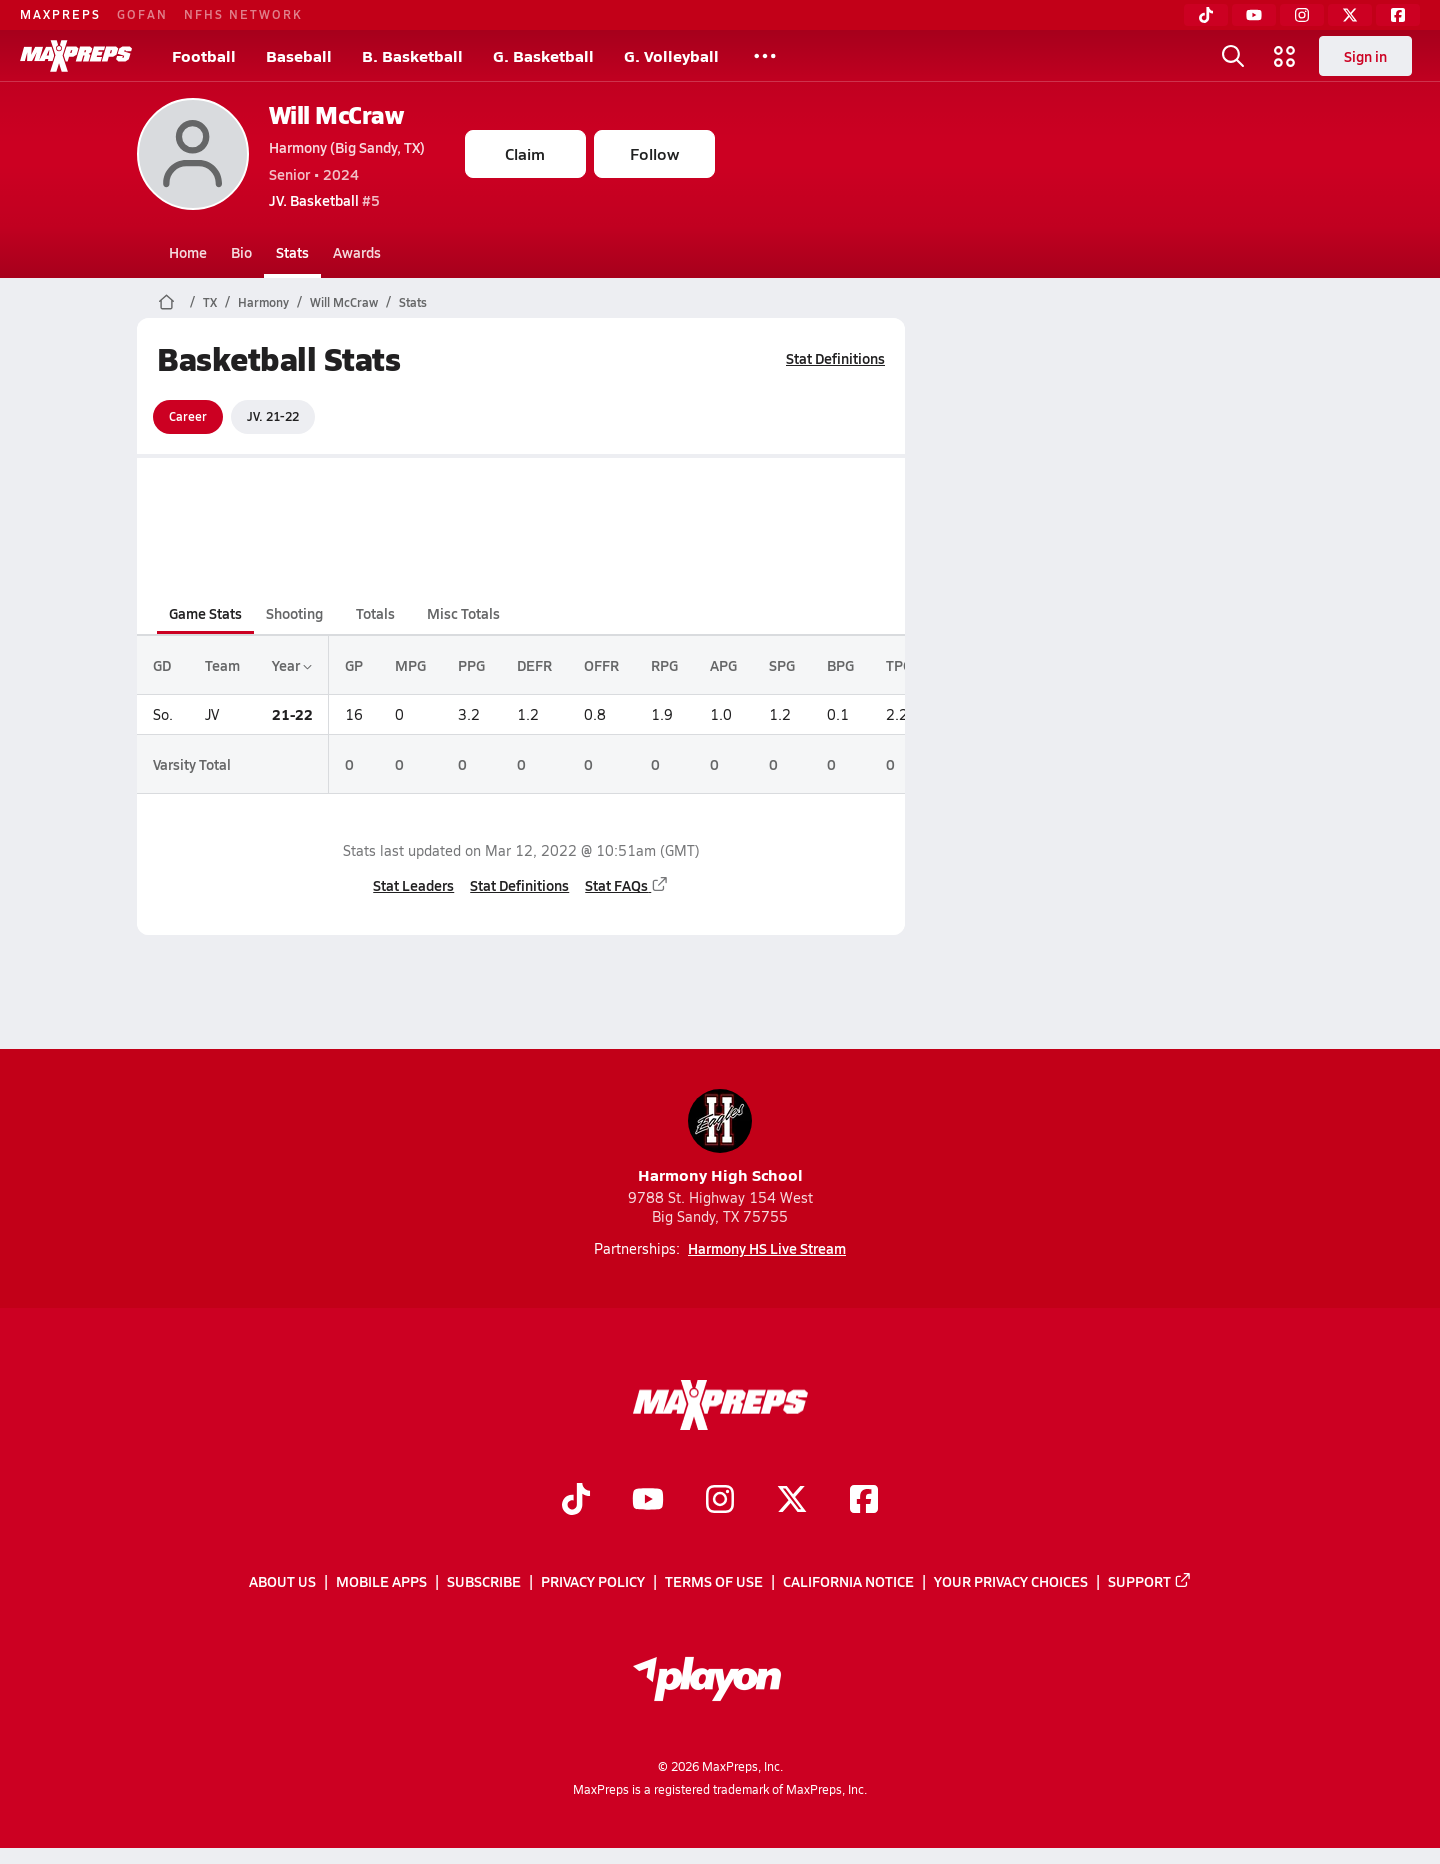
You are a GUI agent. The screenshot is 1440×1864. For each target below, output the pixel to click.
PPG (471, 665)
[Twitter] (1350, 15)
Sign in (1365, 56)
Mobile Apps (381, 1582)
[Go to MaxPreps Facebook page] (864, 1501)
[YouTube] (1254, 15)
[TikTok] (1206, 15)
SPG (782, 665)
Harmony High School (720, 1137)
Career (188, 416)
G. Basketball (543, 55)
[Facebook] (1398, 15)
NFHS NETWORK (243, 14)
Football (204, 55)
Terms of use (714, 1582)
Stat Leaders (413, 885)
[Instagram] (1302, 15)
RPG (664, 665)
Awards (357, 252)
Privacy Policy (593, 1582)
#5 (324, 200)
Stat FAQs (627, 885)
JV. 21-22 (273, 416)
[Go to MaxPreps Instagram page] (720, 1501)
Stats (292, 252)
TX (210, 302)
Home (188, 252)
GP (354, 665)
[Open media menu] (1285, 56)
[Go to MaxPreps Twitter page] (792, 1501)
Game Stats (205, 613)
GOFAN (142, 14)
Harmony (263, 302)
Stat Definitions (835, 358)
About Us (282, 1582)
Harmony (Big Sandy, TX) (347, 147)
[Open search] (1233, 56)
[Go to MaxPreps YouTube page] (648, 1501)
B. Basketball (412, 55)
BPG (840, 665)
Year (292, 665)
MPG (410, 665)
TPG (899, 665)
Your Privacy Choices (1011, 1582)
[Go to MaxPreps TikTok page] (576, 1501)
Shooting (294, 613)
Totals (374, 613)
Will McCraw (336, 114)
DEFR (534, 665)
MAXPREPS (60, 14)
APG (723, 665)
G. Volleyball (671, 55)
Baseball (299, 55)
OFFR (601, 665)
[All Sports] (765, 56)
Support (1150, 1582)
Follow (654, 153)
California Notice (848, 1582)
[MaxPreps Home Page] (166, 302)
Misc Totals (463, 613)
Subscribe (484, 1582)
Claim (525, 153)
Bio (241, 252)
